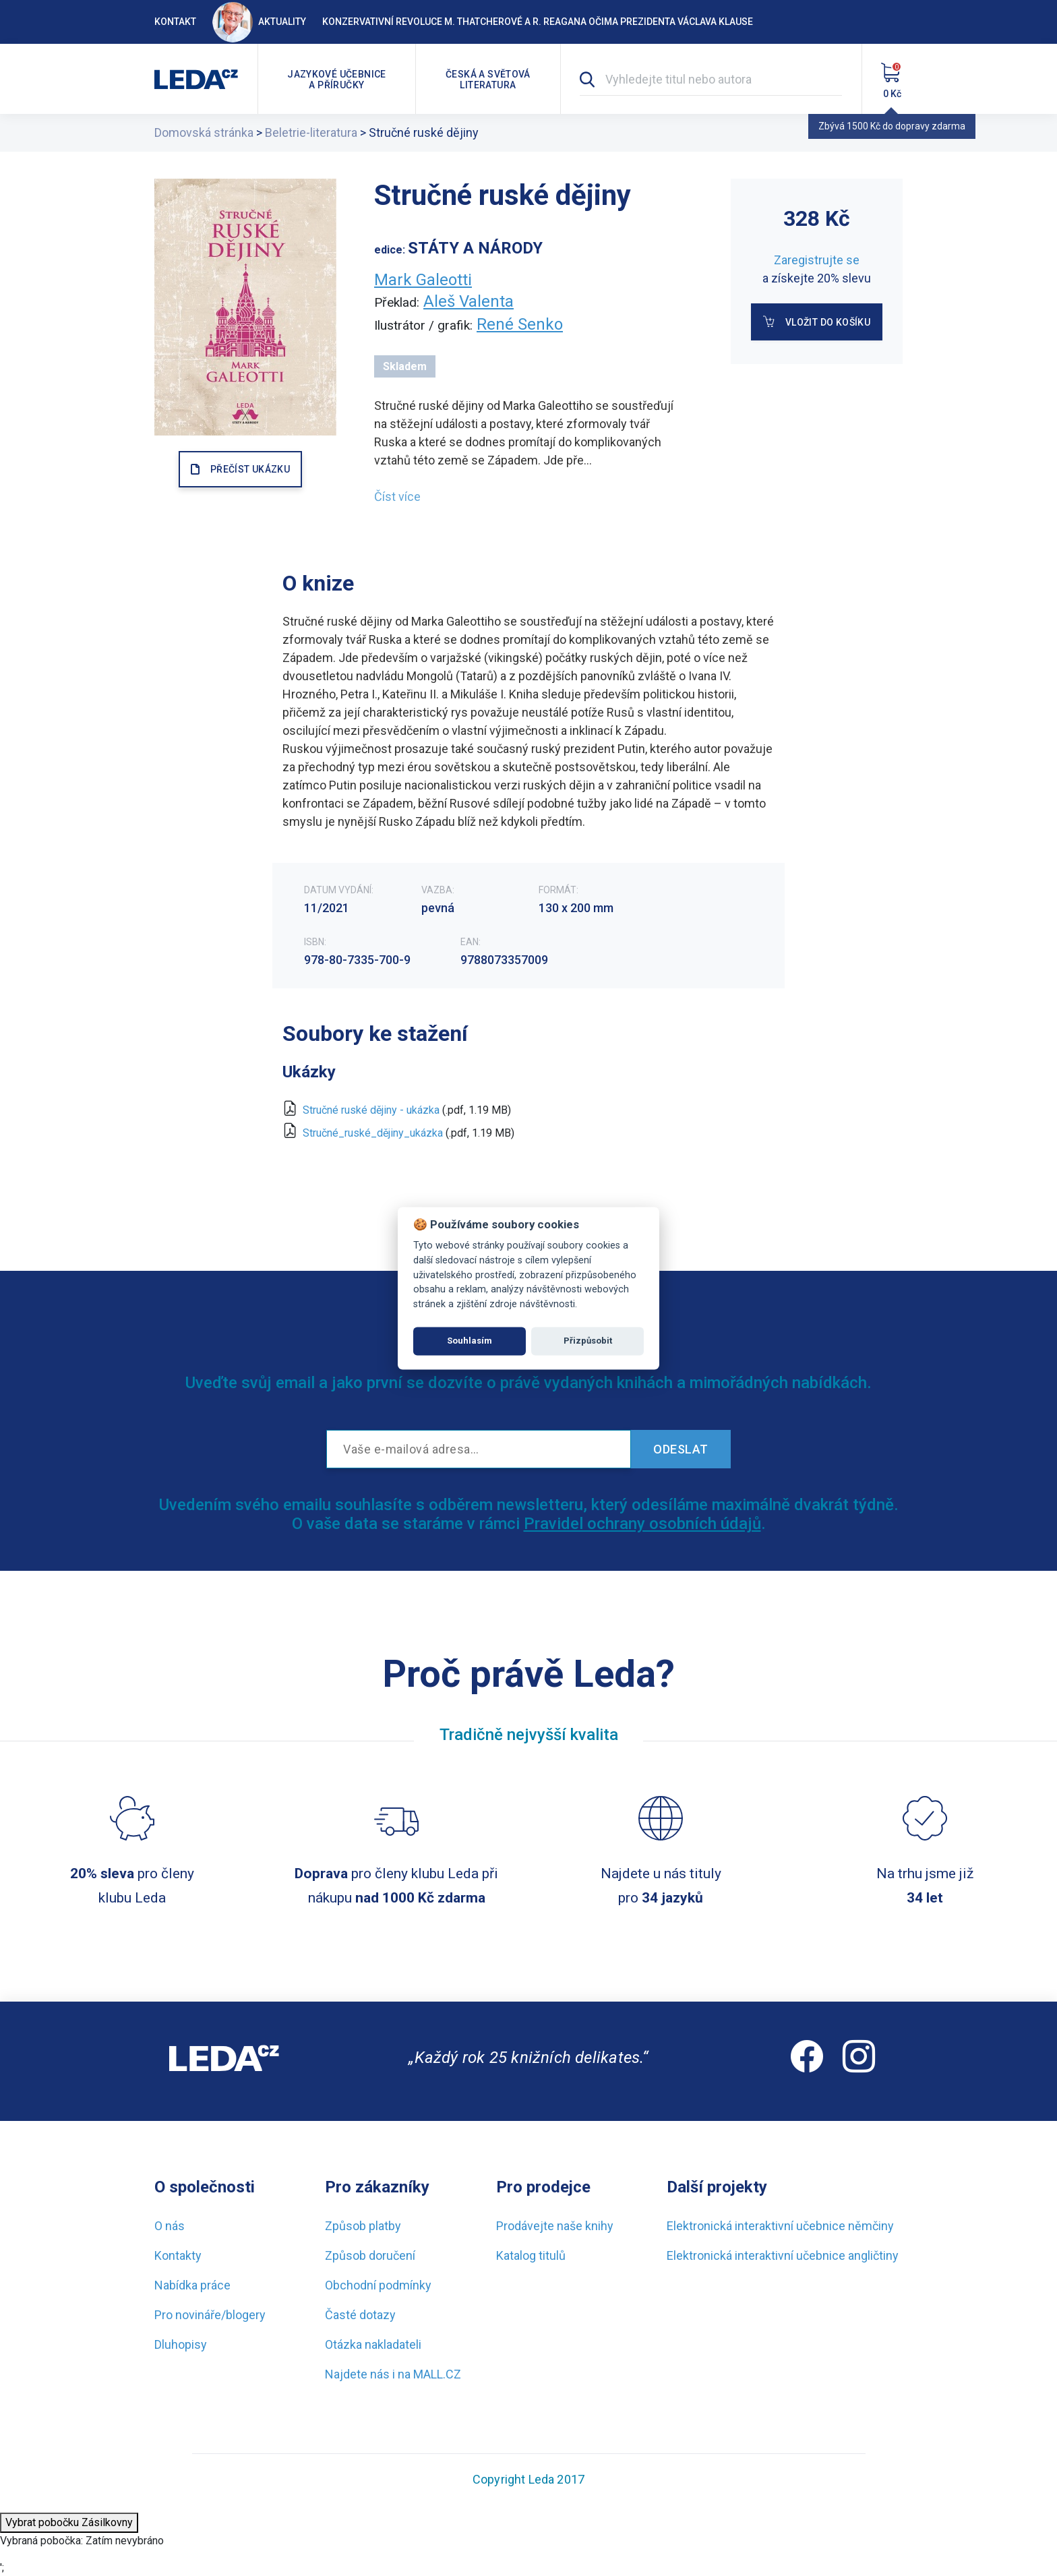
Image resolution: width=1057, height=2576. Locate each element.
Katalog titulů (531, 2255)
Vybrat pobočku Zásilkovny (69, 2522)
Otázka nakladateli (373, 2344)
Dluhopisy (180, 2344)
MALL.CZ (437, 2374)
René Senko (520, 324)
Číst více (397, 496)
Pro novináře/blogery (210, 2315)
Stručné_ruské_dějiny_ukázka (373, 1133)
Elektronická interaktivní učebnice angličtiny (783, 2255)
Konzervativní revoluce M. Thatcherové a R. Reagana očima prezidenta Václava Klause (537, 21)
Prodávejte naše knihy (554, 2226)
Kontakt (175, 21)
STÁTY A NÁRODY (475, 248)
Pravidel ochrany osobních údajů (642, 1523)
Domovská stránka (203, 132)
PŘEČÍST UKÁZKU (250, 469)
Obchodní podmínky (378, 2285)
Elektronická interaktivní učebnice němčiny (780, 2226)
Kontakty (178, 2255)
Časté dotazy (360, 2315)
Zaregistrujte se (816, 260)
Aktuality (259, 21)
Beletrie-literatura (311, 132)
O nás (169, 2226)
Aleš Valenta (468, 301)
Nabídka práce (192, 2285)
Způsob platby (363, 2226)
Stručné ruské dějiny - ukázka (371, 1110)
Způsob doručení (370, 2255)
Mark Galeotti (423, 279)
